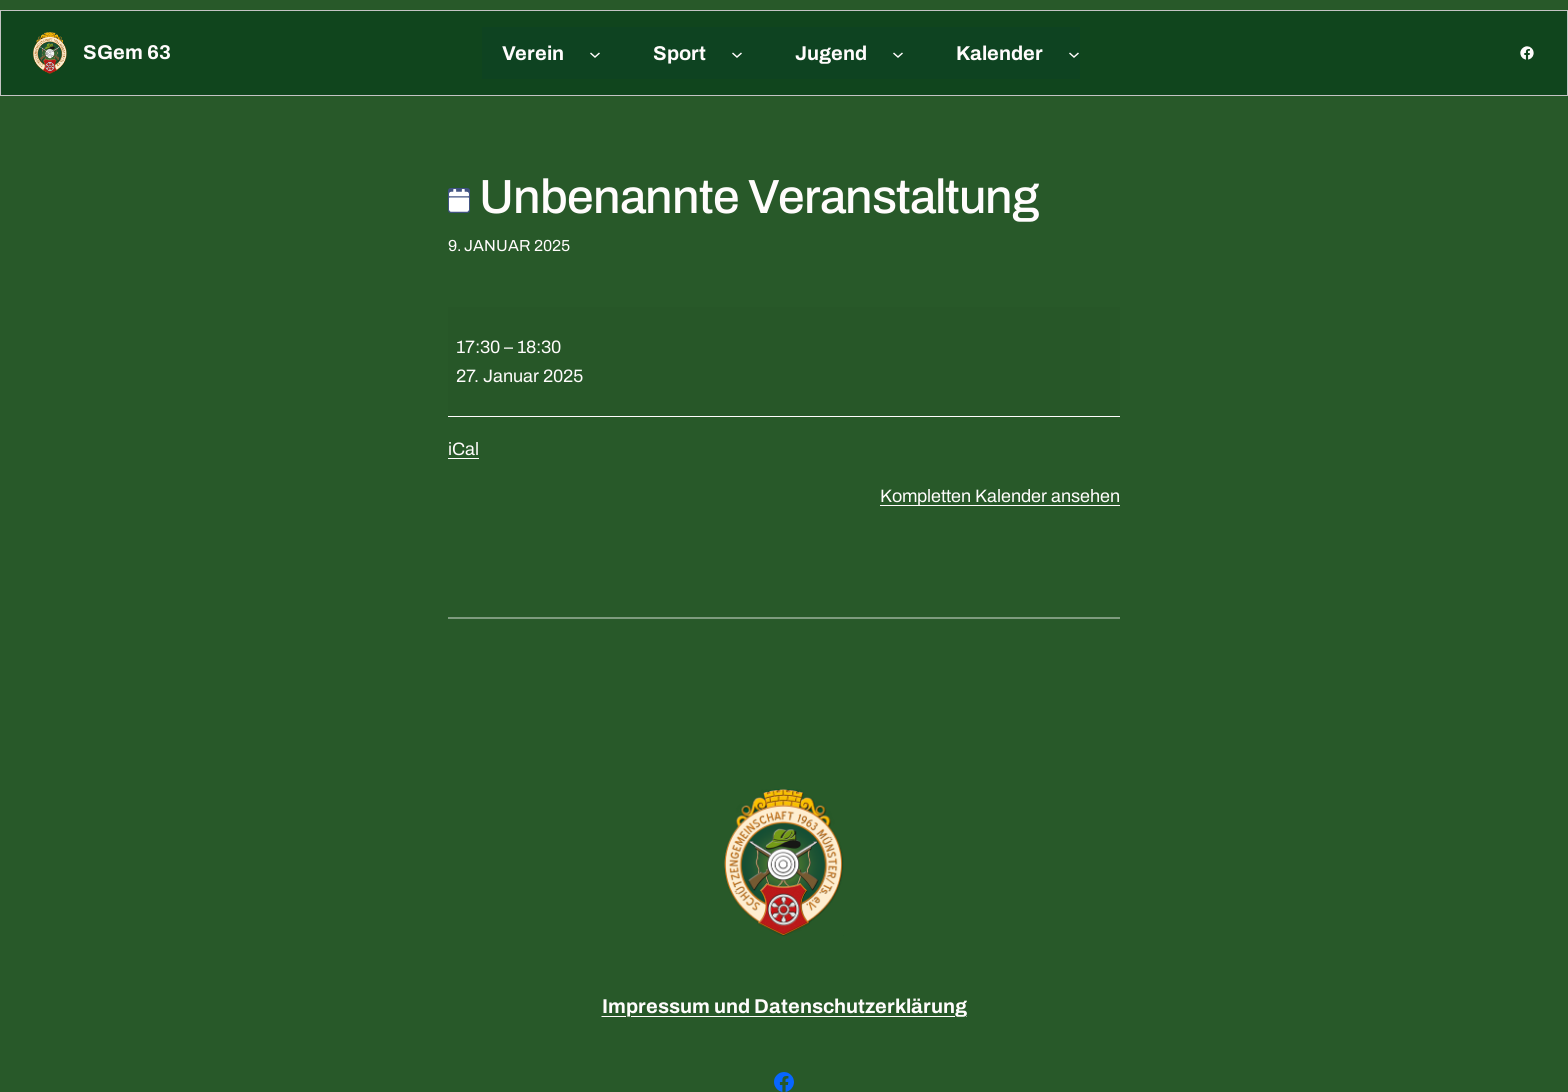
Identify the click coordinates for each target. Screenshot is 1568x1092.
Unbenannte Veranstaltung (743, 197)
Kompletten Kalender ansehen (1000, 496)
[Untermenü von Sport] (737, 53)
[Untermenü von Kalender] (1074, 53)
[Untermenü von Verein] (595, 53)
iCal (463, 449)
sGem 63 (127, 52)
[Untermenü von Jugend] (898, 53)
